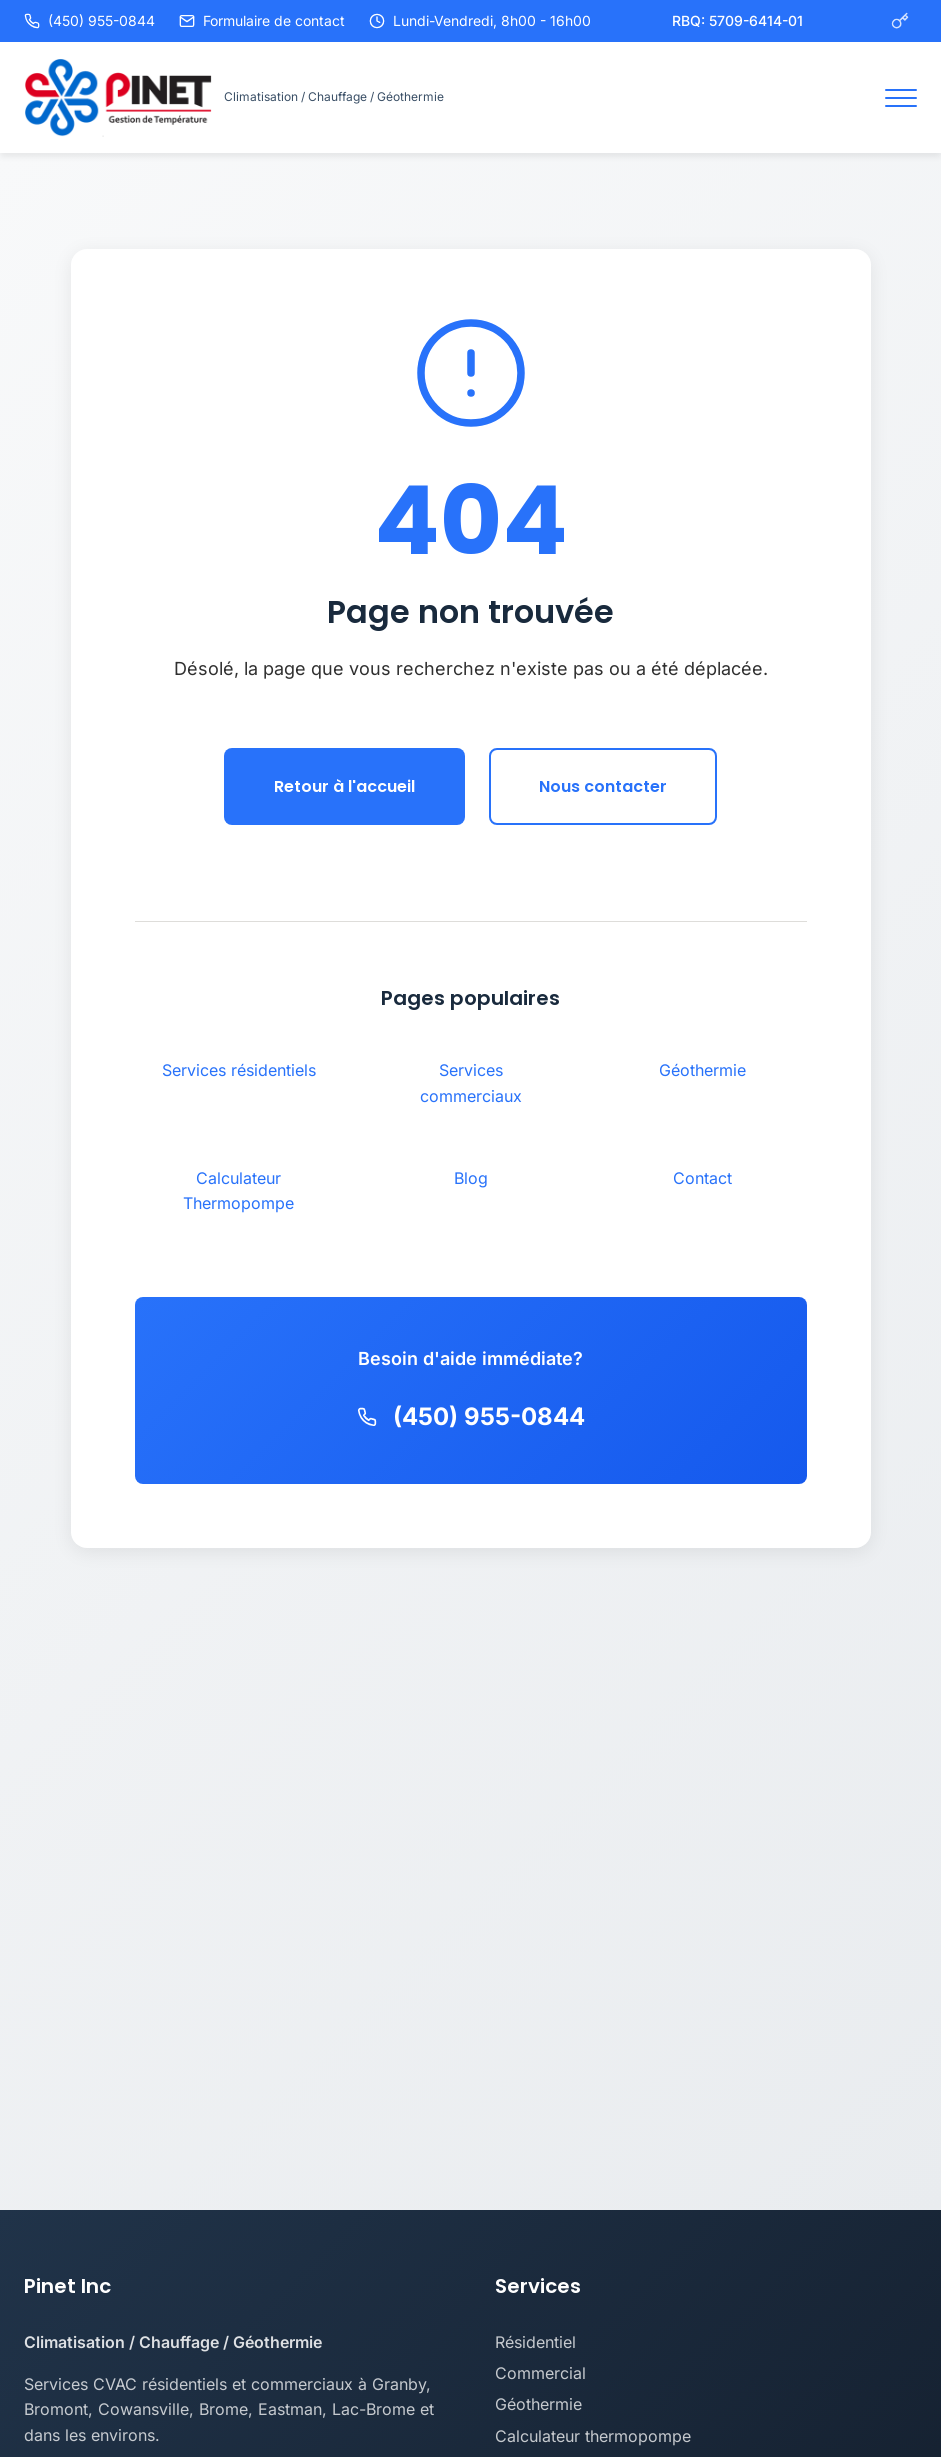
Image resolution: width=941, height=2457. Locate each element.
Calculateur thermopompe (593, 2436)
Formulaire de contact (262, 20)
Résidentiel (535, 2342)
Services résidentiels (239, 1070)
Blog (471, 1178)
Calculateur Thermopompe (238, 1191)
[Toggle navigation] (901, 98)
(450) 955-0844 (89, 20)
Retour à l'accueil (344, 786)
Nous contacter (603, 786)
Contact (702, 1178)
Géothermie (702, 1070)
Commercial (540, 2373)
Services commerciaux (471, 1083)
